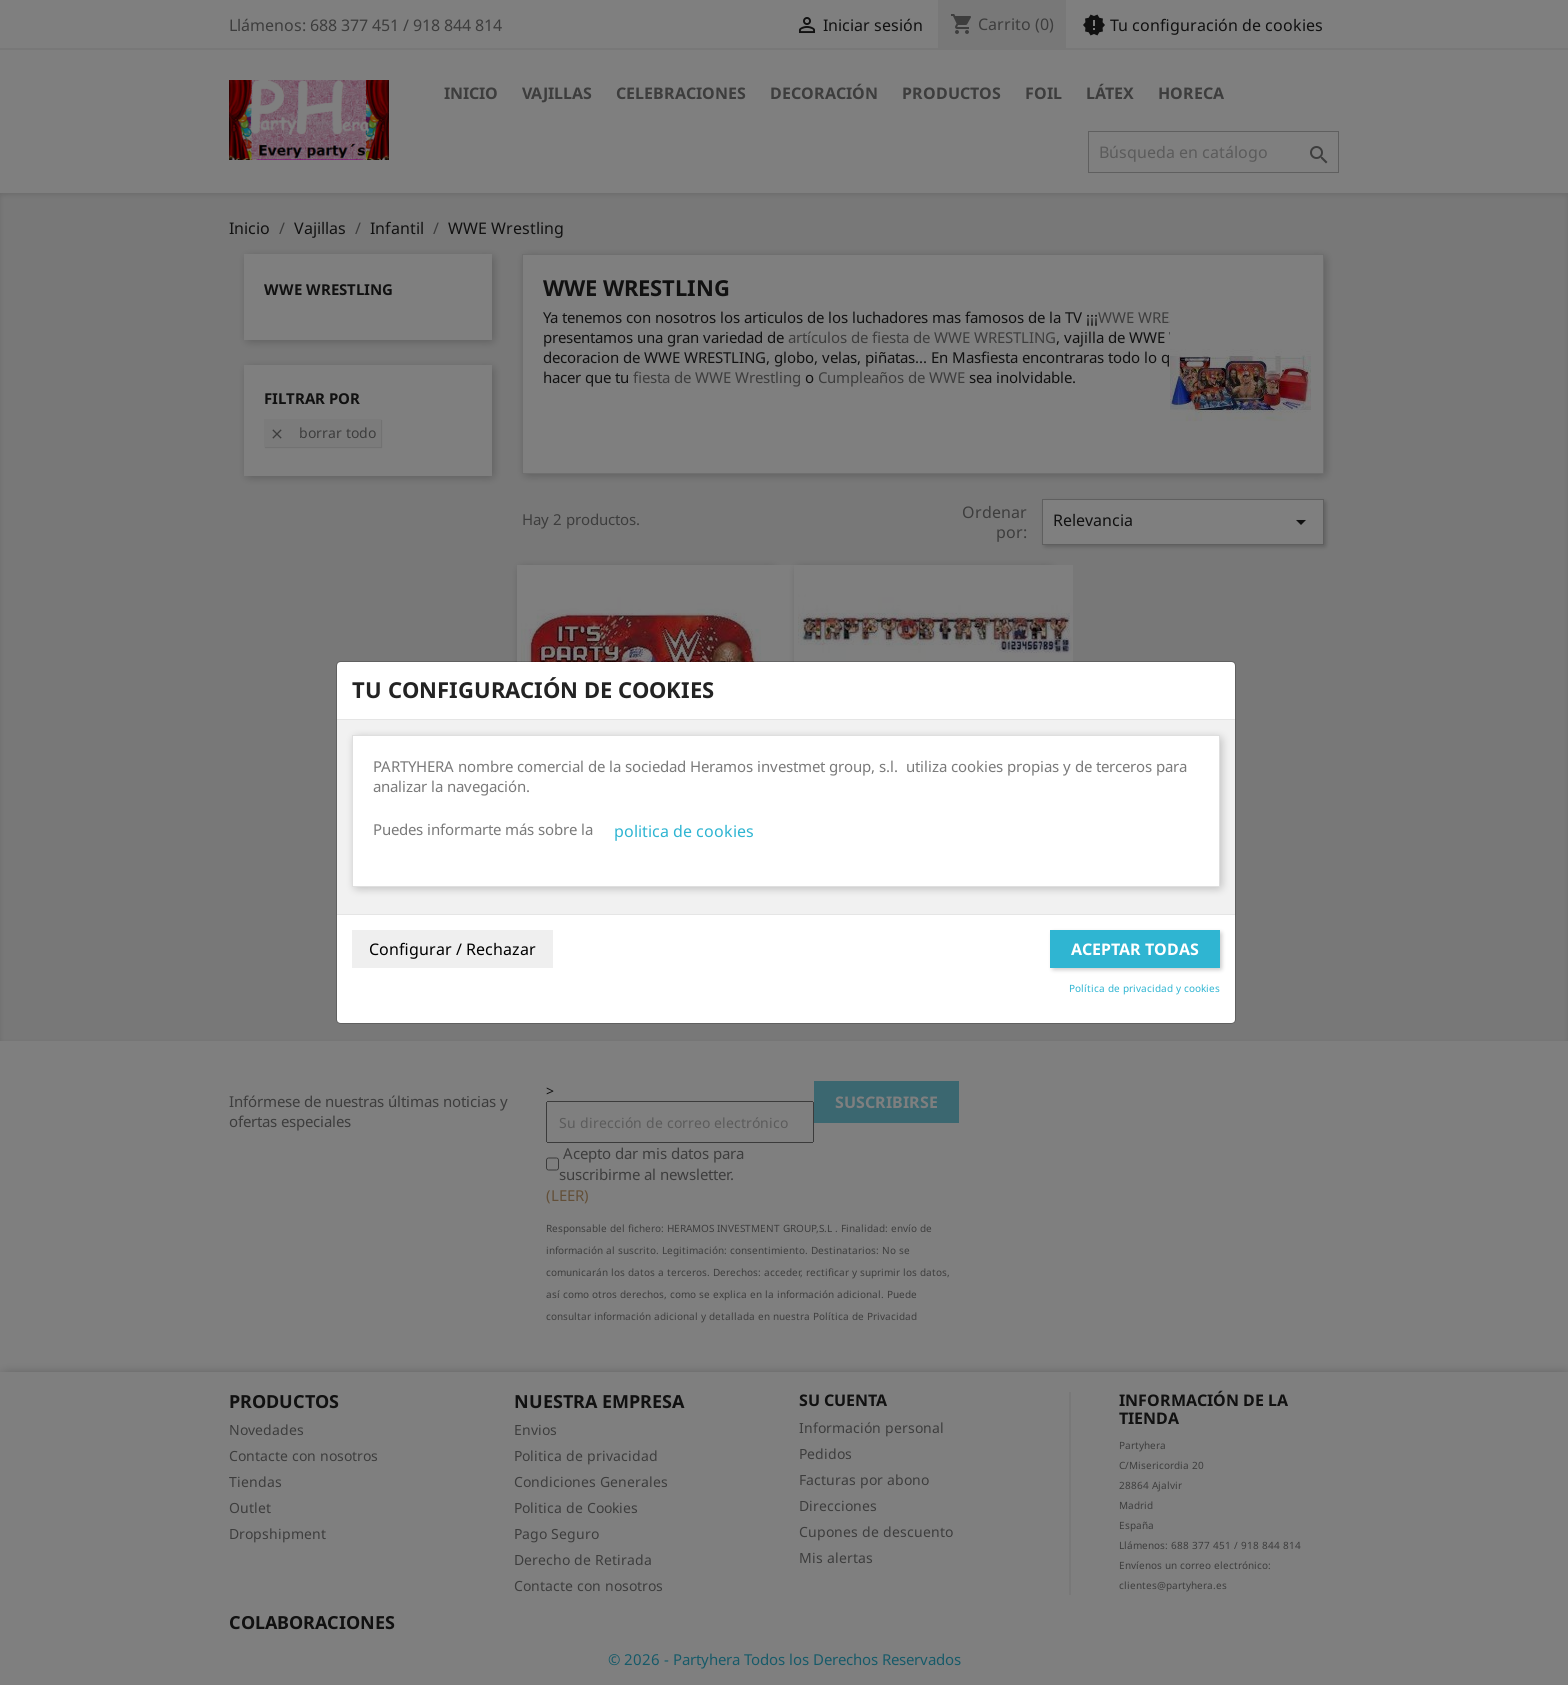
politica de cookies (684, 831)
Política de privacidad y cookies (1144, 988)
